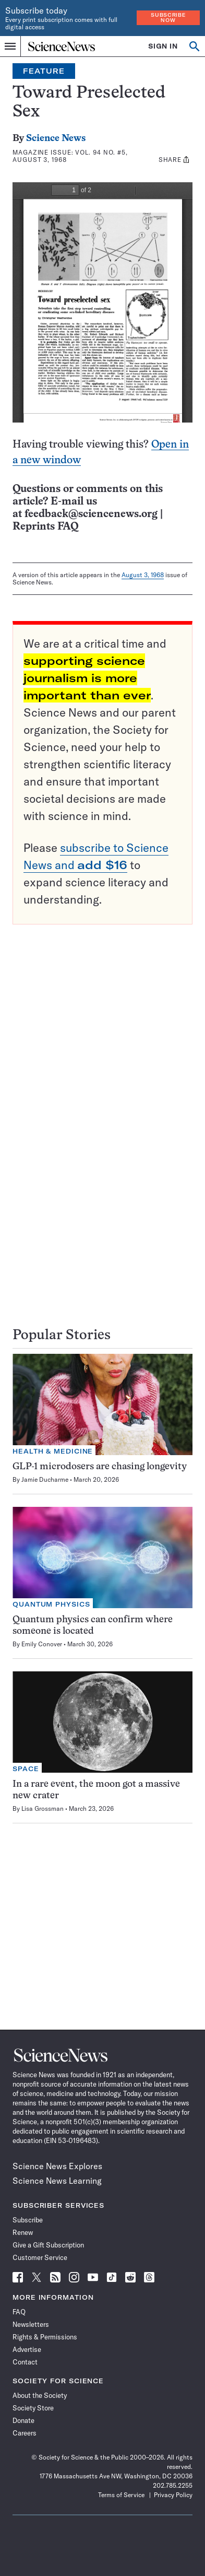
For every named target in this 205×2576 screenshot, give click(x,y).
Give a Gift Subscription (48, 2245)
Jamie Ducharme (44, 1479)
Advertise (27, 2349)
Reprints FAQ (45, 527)
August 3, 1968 (143, 575)
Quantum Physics (51, 1604)
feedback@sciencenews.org (91, 514)
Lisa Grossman (42, 1808)
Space (26, 1769)
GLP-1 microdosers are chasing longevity (100, 1466)
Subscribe (28, 2220)
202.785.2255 (172, 2485)
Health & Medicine (53, 1451)
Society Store (33, 2408)
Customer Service (40, 2257)
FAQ (19, 2312)
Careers (25, 2433)
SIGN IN (163, 46)
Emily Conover (41, 1644)
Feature (44, 71)
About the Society (40, 2395)
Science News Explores (57, 2166)
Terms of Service (121, 2495)
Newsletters (31, 2324)
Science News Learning (57, 2180)
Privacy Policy (173, 2495)
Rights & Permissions (45, 2337)
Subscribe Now (168, 17)
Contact (25, 2362)
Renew (23, 2232)
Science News (56, 138)
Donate (23, 2420)
